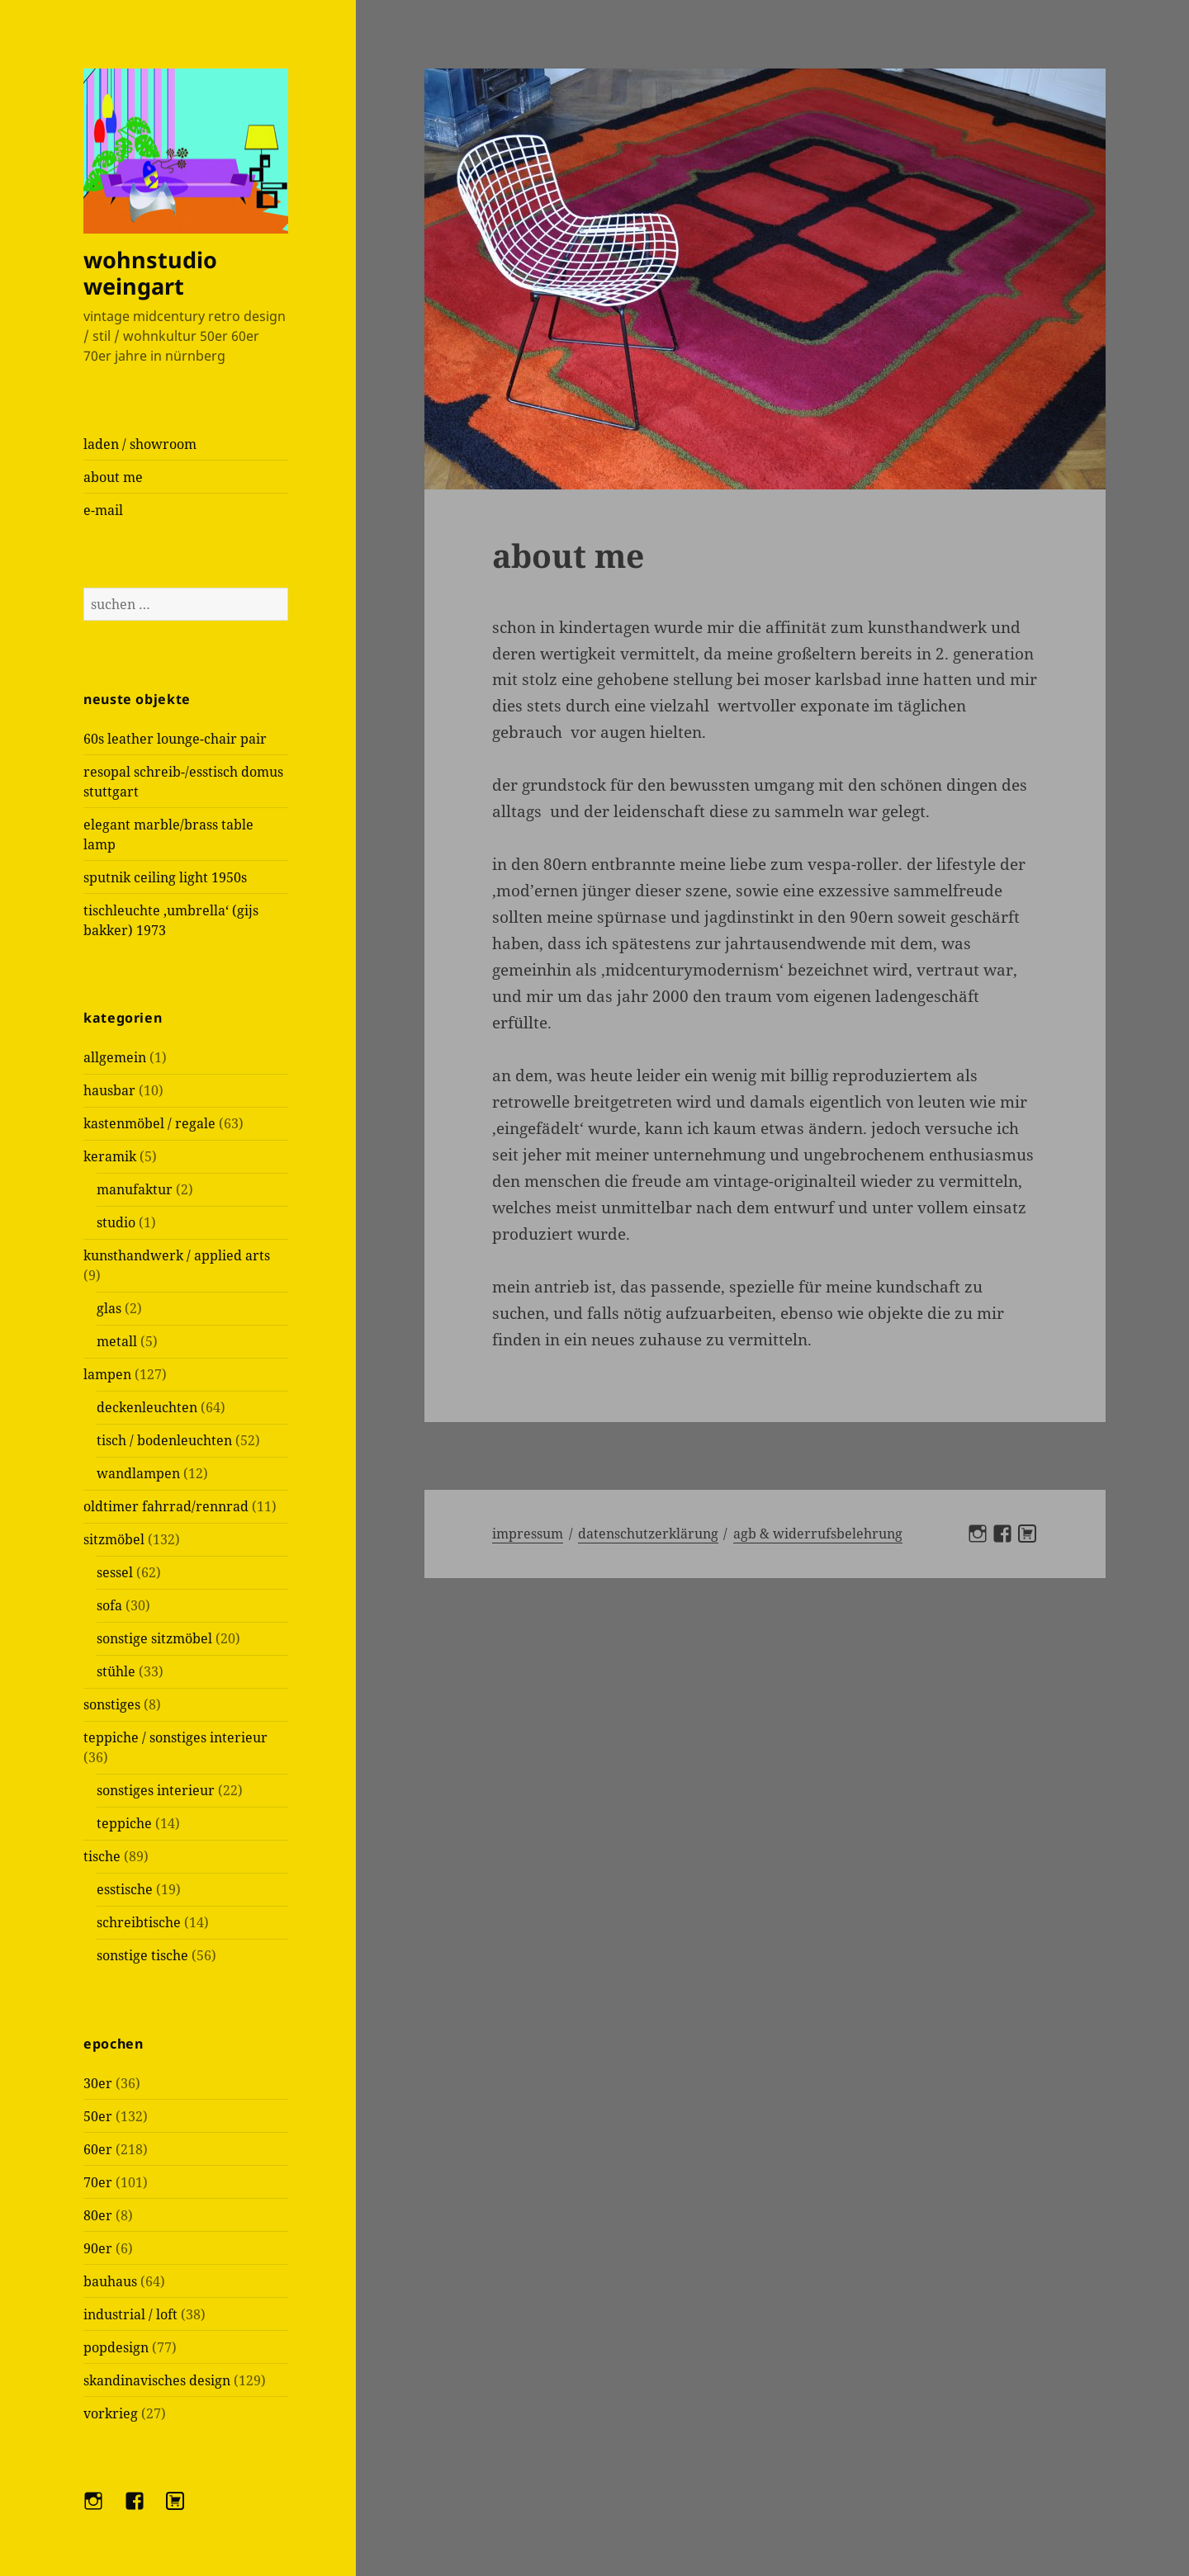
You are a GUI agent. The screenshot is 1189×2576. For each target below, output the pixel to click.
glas (109, 1308)
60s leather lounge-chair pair (175, 739)
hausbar (109, 1090)
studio (116, 1222)
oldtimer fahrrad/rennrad (166, 1506)
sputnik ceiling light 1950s (165, 877)
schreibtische (139, 1922)
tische (102, 1856)
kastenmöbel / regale (149, 1123)
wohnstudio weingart (150, 272)
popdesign (116, 2347)
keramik (109, 1156)
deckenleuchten (147, 1407)
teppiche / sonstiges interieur (175, 1737)
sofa (109, 1605)
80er (97, 2215)
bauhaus (110, 2281)
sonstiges (111, 1704)
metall (117, 1341)
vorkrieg (110, 2413)
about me (113, 477)
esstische (125, 1889)
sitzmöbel (113, 1539)
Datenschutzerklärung (648, 1533)
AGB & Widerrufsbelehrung (817, 1533)
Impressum (527, 1533)
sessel (115, 1572)
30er (97, 2083)
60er (97, 2149)
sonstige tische (142, 1955)
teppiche (124, 1823)
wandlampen (138, 1473)
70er (97, 2182)
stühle (116, 1671)
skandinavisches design (156, 2380)
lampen (107, 1374)
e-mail (103, 510)
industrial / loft (130, 2314)
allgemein (114, 1057)
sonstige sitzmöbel (154, 1638)
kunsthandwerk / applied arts (176, 1255)
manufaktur (135, 1189)
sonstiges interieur (156, 1790)
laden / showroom (140, 444)
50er (97, 2116)
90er (97, 2248)
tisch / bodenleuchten (164, 1440)
